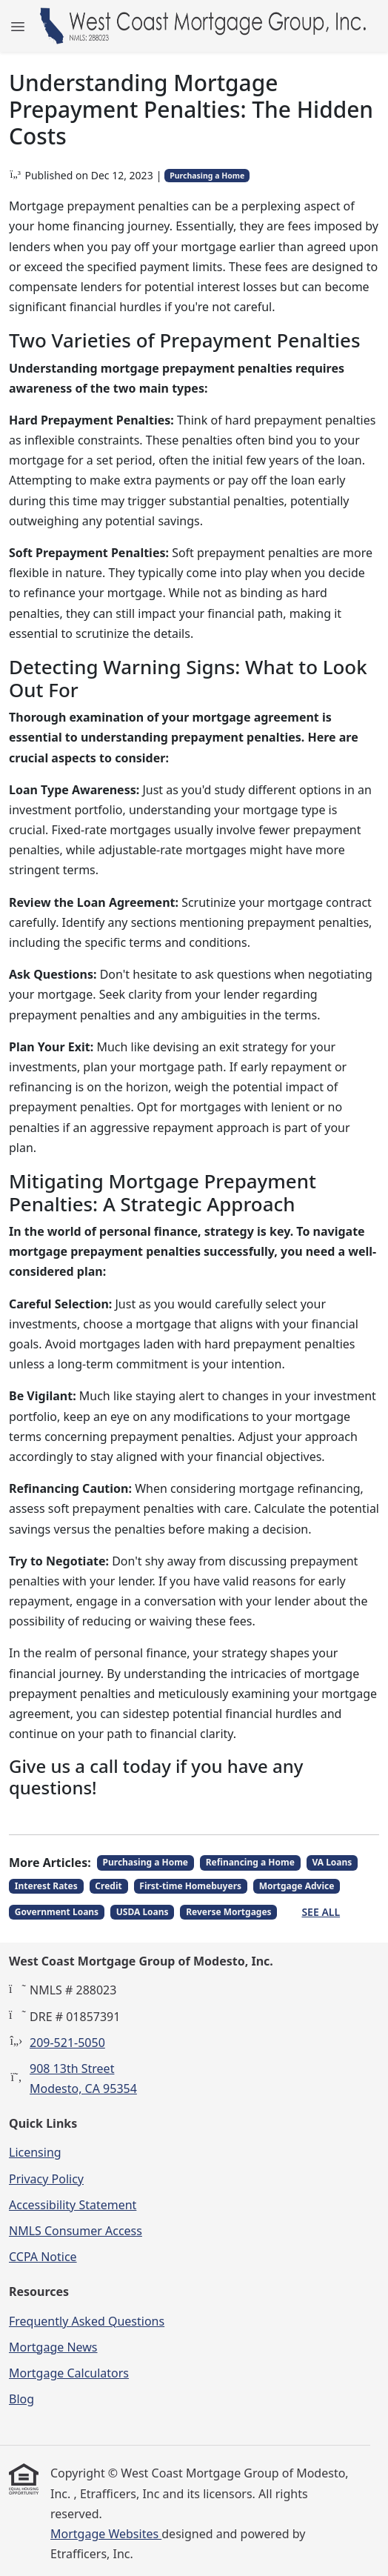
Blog (21, 2399)
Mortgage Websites (105, 2534)
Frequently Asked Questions (86, 2321)
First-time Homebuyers (190, 1886)
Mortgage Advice (297, 1886)
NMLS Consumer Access (75, 2231)
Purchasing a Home (207, 175)
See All (320, 1912)
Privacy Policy (46, 2179)
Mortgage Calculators (69, 2373)
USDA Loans (142, 1912)
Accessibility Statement (72, 2205)
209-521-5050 (67, 2042)
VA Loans (332, 1862)
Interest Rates (46, 1886)
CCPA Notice (43, 2257)
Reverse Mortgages (228, 1912)
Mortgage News (53, 2347)
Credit (108, 1886)
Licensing (35, 2152)
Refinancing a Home (250, 1862)
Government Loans (56, 1912)
